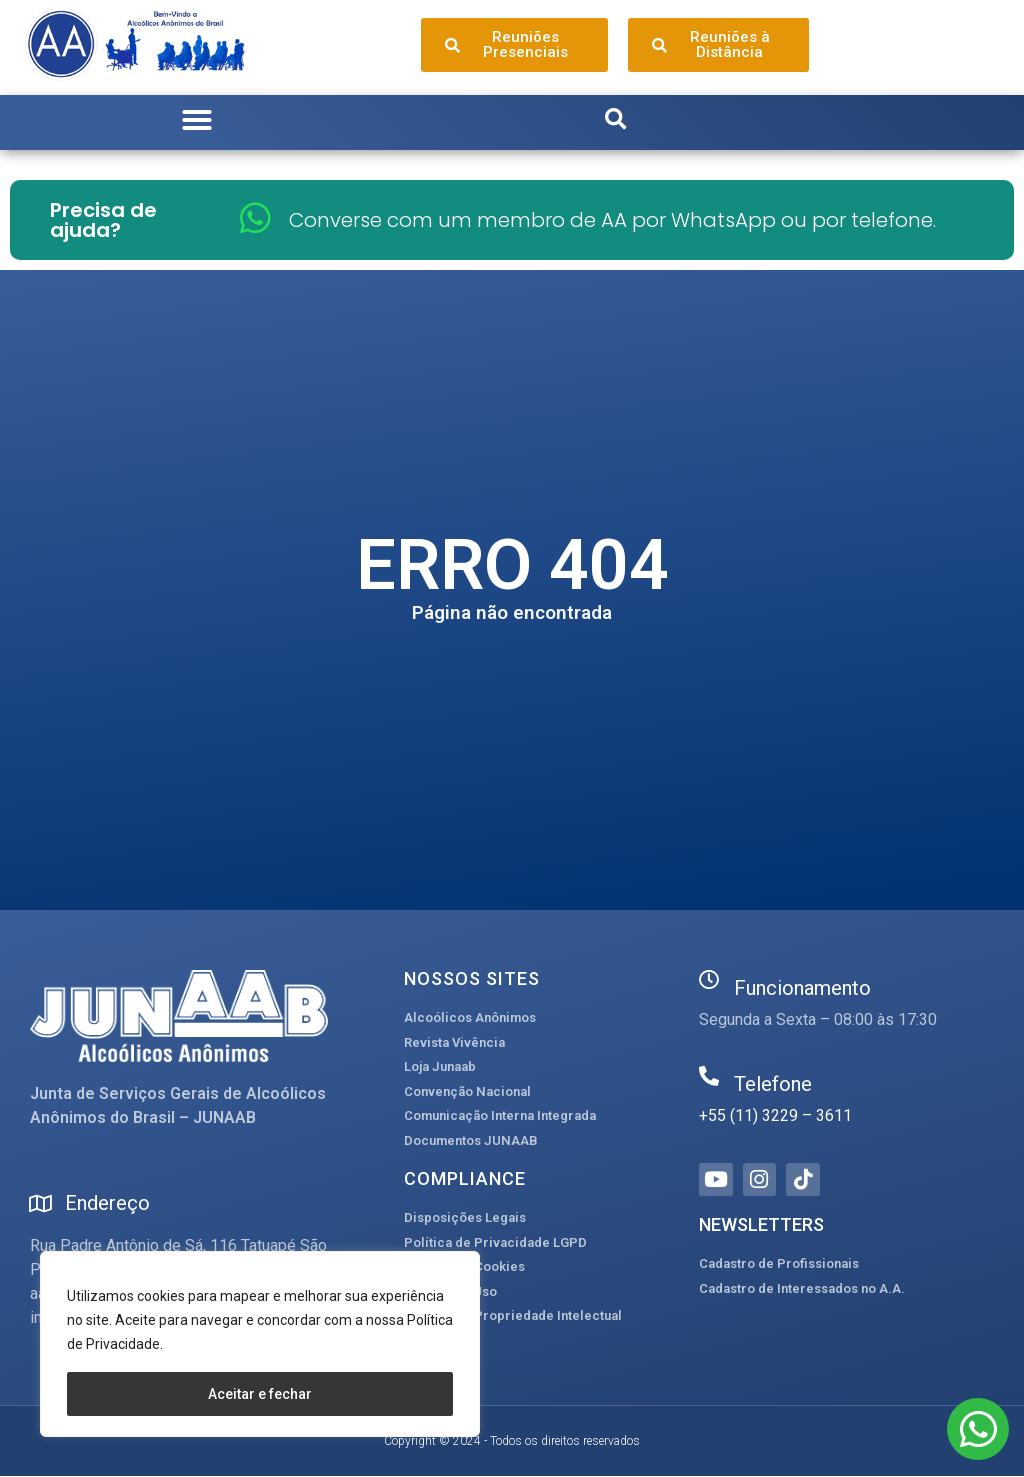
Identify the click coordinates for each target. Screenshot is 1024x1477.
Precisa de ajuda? (103, 220)
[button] (197, 120)
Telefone (773, 1084)
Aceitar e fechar (260, 1394)
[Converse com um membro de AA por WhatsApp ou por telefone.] (255, 217)
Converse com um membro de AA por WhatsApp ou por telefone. (612, 220)
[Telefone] (709, 1076)
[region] (260, 1344)
